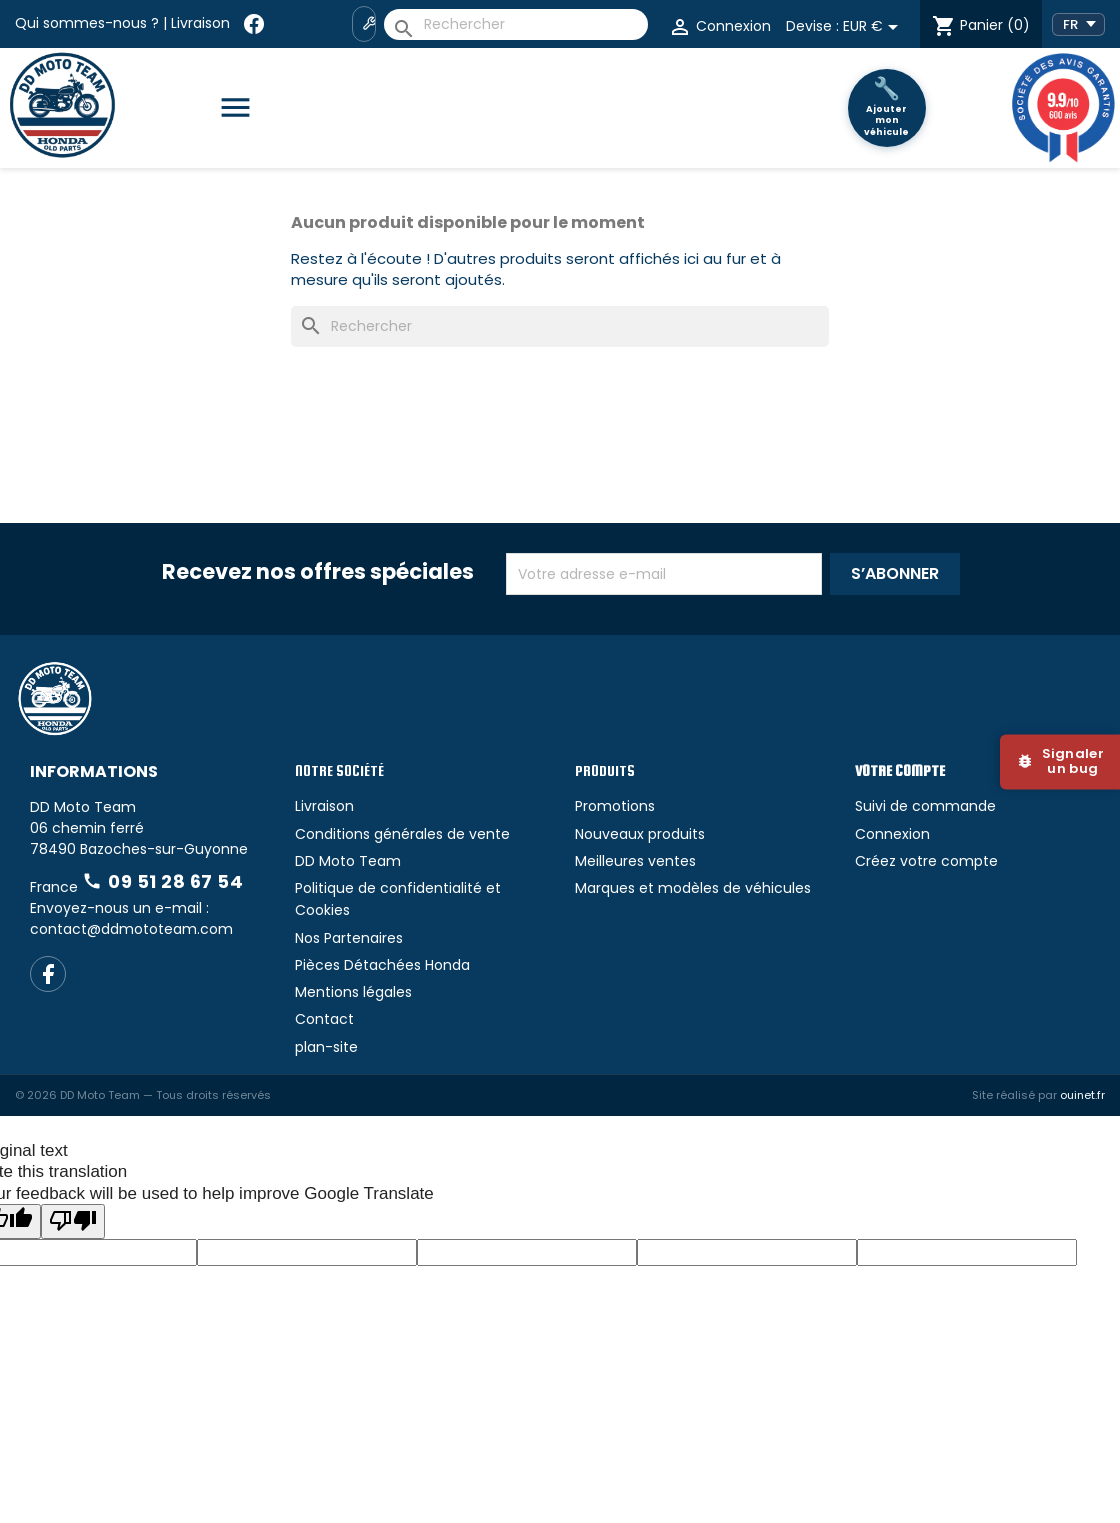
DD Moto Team (348, 861)
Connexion (892, 834)
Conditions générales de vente (402, 834)
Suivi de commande (925, 806)
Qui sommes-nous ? (87, 23)
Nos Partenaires (349, 938)
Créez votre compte (926, 861)
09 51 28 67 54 (162, 881)
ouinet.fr (1082, 1095)
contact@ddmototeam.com (131, 929)
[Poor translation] (73, 1221)
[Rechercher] (516, 24)
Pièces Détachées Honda (382, 965)
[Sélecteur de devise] (874, 27)
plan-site (326, 1047)
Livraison (200, 23)
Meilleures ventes (635, 861)
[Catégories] (243, 108)
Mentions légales (353, 992)
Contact (324, 1019)
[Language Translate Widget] (1078, 24)
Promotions (615, 806)
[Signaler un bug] (1060, 761)
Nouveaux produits (640, 834)
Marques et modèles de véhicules (693, 888)
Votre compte (900, 770)
